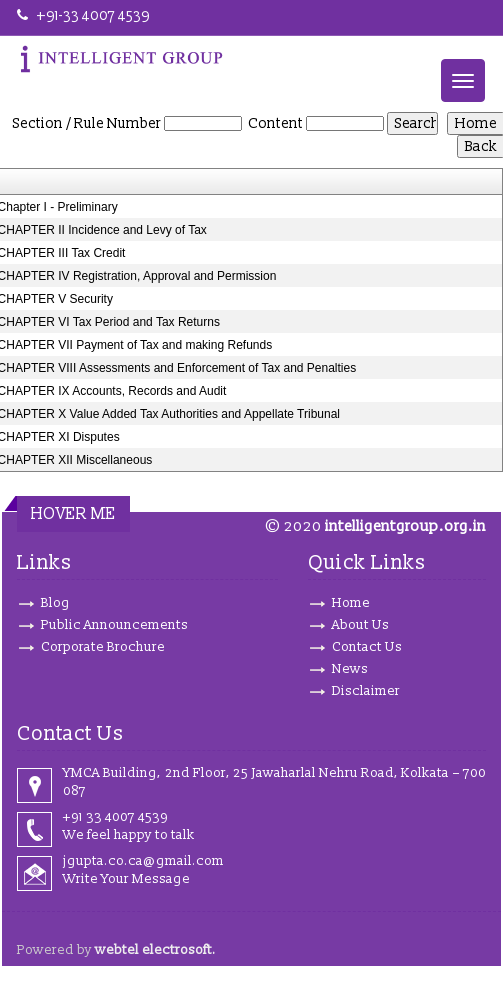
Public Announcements (114, 625)
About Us (360, 625)
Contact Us (367, 647)
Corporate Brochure (103, 647)
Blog (55, 603)
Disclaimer (366, 691)
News (350, 669)
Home (351, 603)
